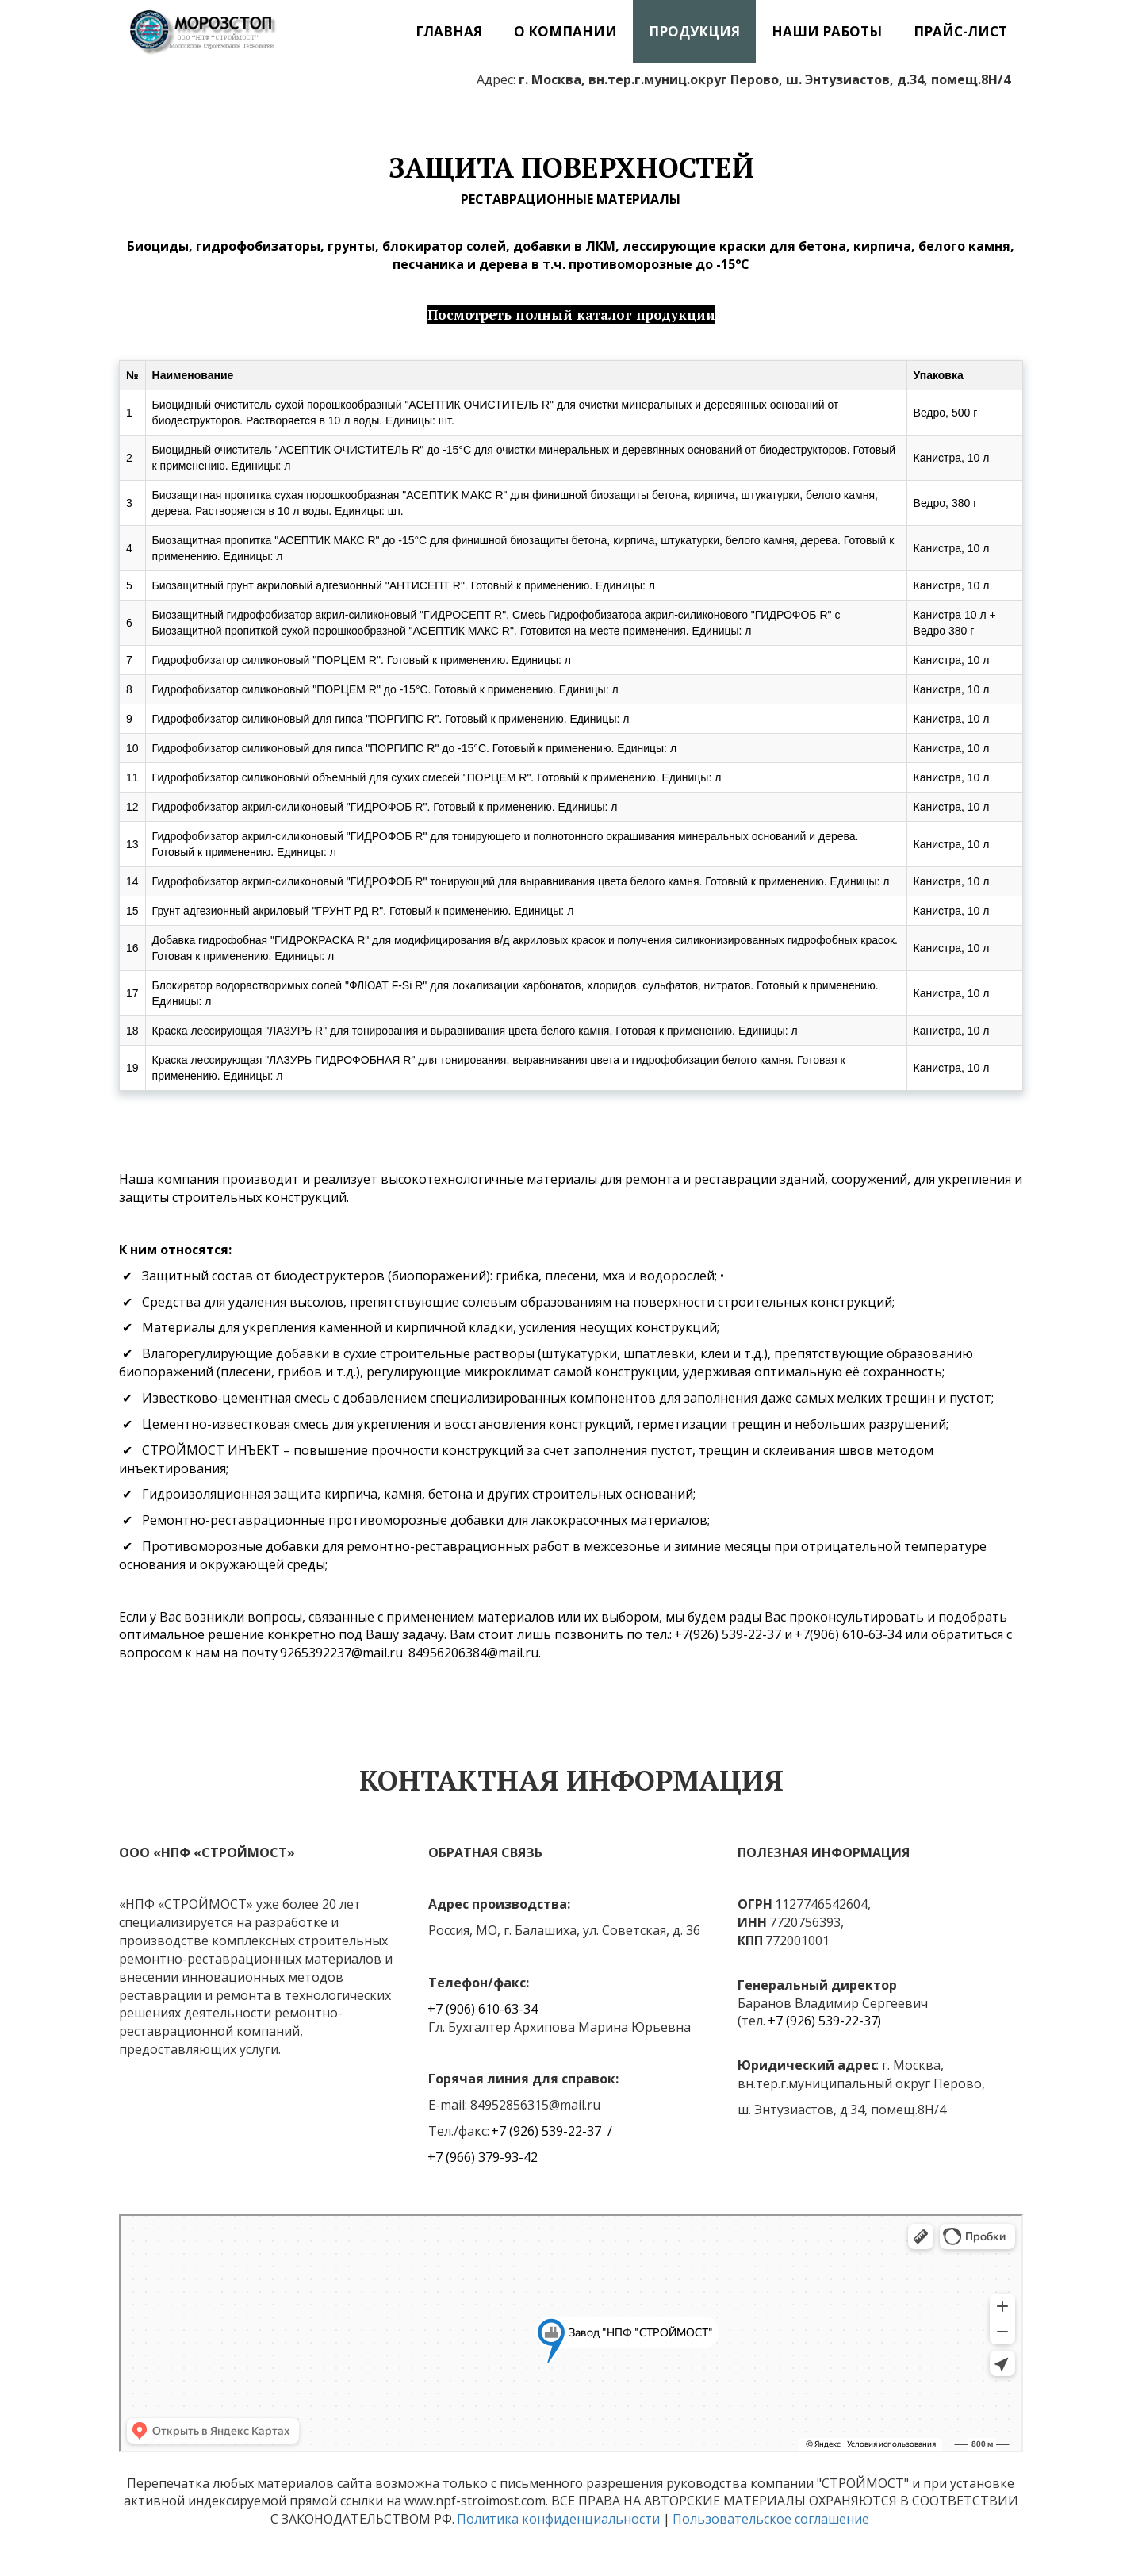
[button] (565, 31)
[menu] (665, 31)
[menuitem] (449, 31)
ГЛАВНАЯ (449, 31)
